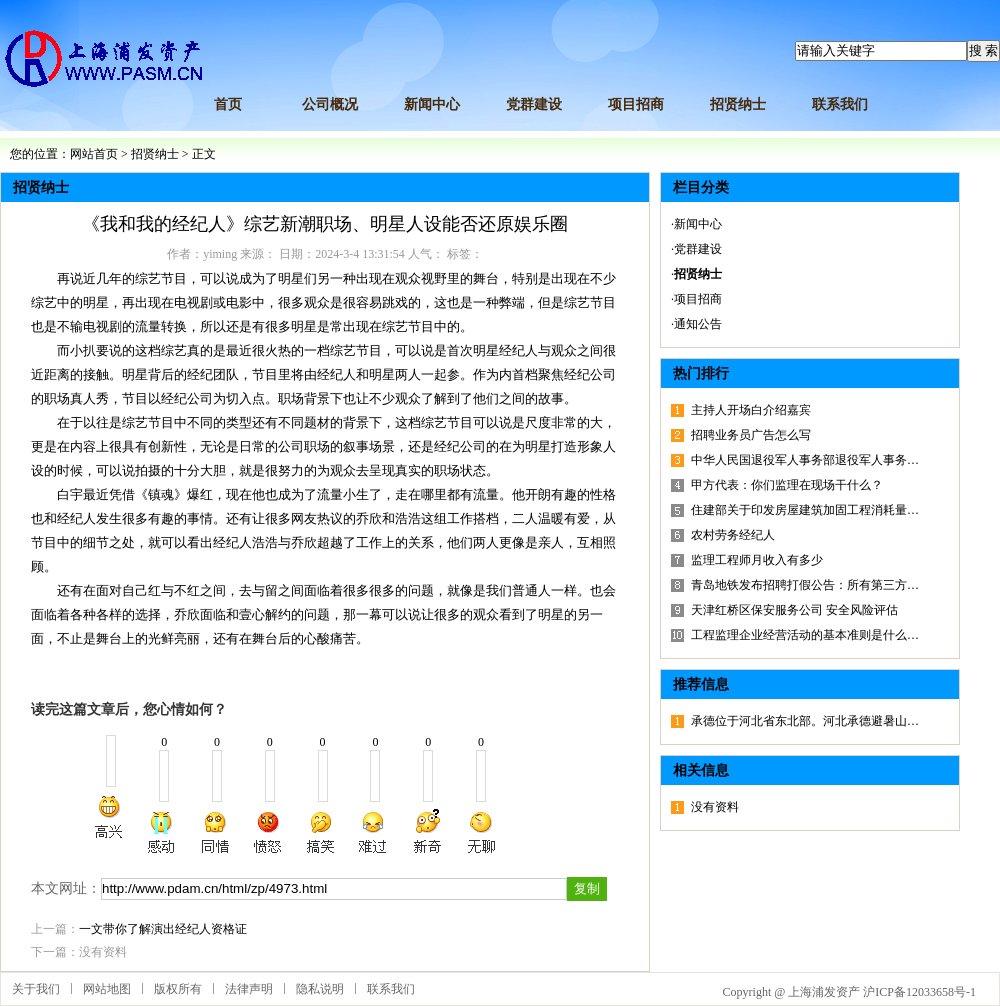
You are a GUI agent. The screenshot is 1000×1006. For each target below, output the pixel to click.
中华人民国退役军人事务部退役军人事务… (805, 460)
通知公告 (698, 324)
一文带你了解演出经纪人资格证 (163, 929)
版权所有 (178, 989)
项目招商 (636, 104)
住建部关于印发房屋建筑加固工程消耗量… (805, 510)
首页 (228, 104)
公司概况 (330, 104)
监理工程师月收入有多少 (757, 560)
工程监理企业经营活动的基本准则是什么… (805, 635)
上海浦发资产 (824, 992)
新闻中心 (432, 104)
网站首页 (94, 154)
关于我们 (36, 989)
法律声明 (249, 989)
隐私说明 (320, 989)
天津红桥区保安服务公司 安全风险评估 (794, 610)
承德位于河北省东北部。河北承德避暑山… (805, 721)
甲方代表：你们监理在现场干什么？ (787, 485)
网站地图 (107, 989)
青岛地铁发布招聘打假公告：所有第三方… (805, 585)
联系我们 (840, 104)
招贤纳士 (738, 104)
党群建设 (534, 104)
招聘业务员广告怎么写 (751, 435)
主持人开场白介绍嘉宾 (751, 410)
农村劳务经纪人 (733, 535)
